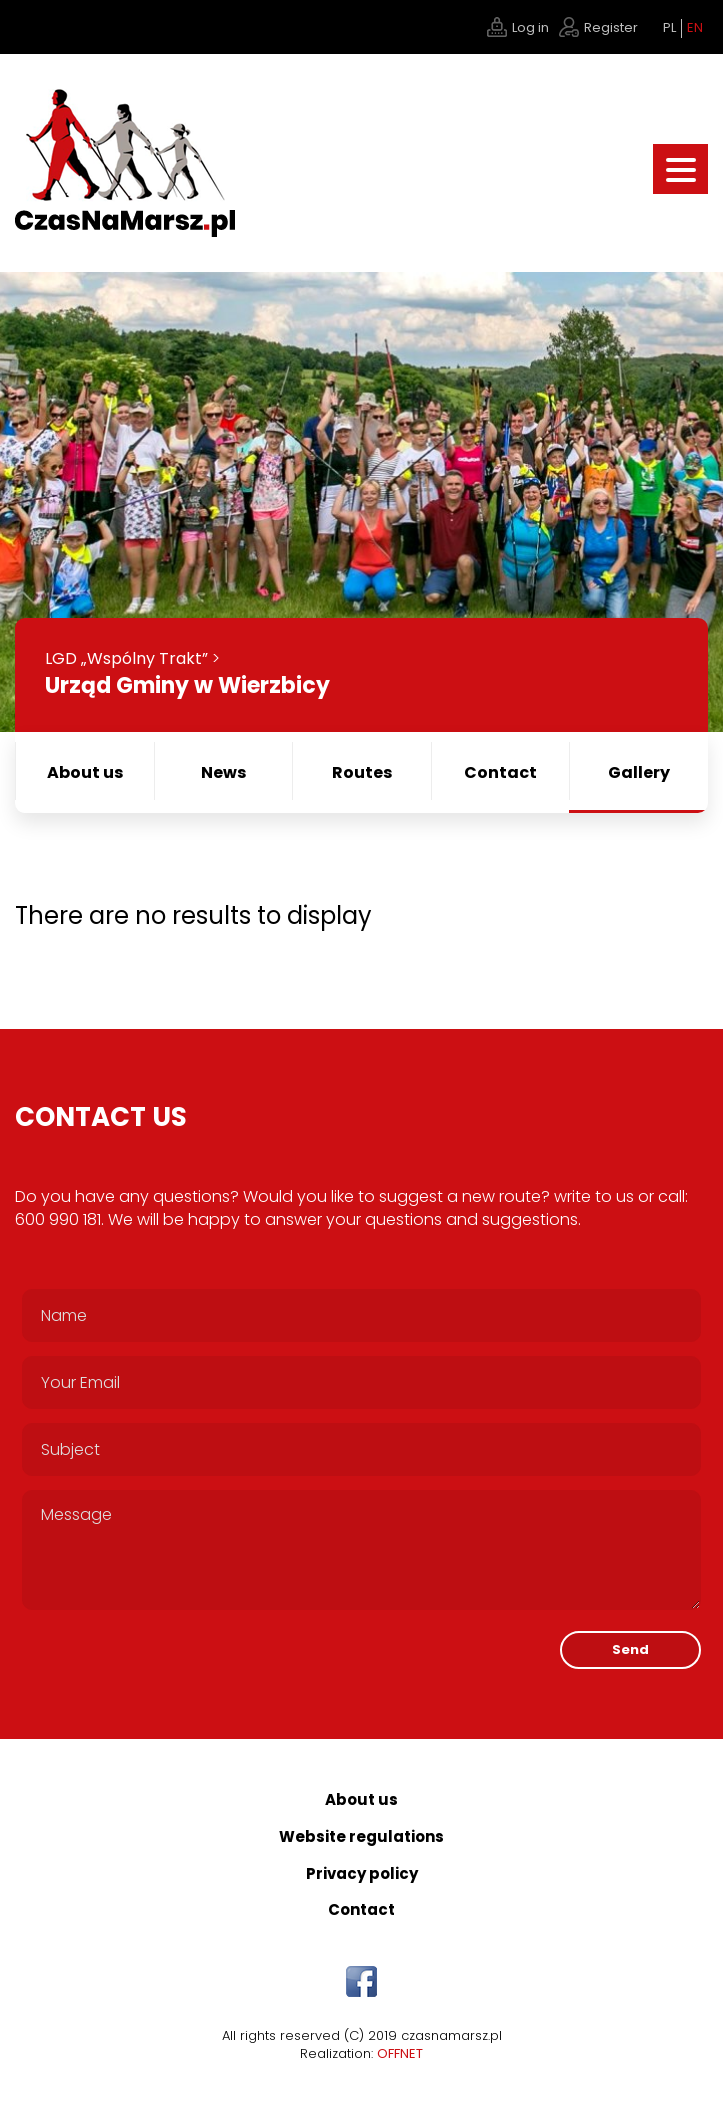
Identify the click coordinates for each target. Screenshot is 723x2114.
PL (669, 28)
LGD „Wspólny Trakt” (126, 658)
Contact (500, 772)
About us (85, 772)
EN (695, 28)
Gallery (639, 772)
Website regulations (361, 1836)
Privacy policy (362, 1873)
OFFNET (400, 2053)
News (223, 772)
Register (611, 27)
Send (630, 1649)
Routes (362, 772)
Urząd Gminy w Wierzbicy (187, 685)
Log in (530, 27)
